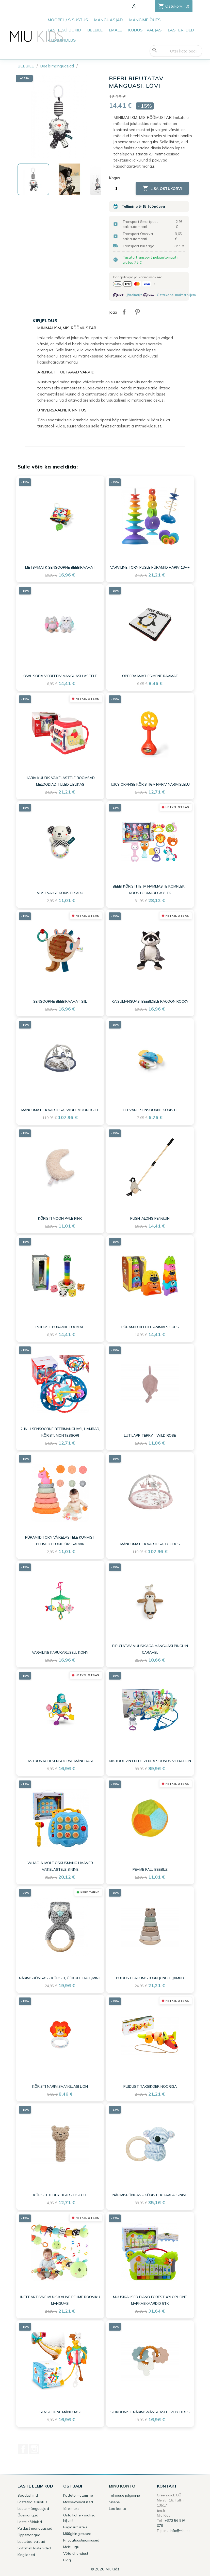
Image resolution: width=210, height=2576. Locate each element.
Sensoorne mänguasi (60, 2412)
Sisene (114, 2502)
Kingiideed (26, 2554)
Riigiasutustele (75, 2527)
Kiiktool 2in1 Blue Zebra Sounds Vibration (150, 1761)
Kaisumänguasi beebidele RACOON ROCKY (150, 1001)
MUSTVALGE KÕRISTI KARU (60, 893)
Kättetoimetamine (78, 2495)
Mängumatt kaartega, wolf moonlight (60, 1110)
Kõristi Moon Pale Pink (60, 1218)
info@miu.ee (180, 2530)
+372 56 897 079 (43, 6)
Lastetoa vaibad (31, 2541)
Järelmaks (71, 2508)
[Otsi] (176, 51)
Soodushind (28, 2495)
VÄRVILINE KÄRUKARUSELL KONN (60, 1652)
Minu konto (122, 2486)
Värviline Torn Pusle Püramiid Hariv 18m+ (150, 567)
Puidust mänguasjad (35, 2528)
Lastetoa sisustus (32, 2502)
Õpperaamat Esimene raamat (150, 676)
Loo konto (117, 2508)
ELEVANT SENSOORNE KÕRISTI (149, 1110)
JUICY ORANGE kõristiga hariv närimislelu (150, 784)
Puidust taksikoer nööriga (150, 2086)
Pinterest (137, 312)
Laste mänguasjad (33, 2508)
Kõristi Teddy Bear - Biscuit (60, 2195)
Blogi (67, 2560)
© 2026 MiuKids (105, 2569)
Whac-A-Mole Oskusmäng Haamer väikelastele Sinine (60, 1866)
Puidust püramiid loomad (60, 1327)
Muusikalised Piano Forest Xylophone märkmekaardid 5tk (150, 2300)
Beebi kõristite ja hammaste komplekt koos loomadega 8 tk (150, 889)
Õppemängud (29, 2535)
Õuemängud (28, 2515)
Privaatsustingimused (81, 2540)
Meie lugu (71, 2547)
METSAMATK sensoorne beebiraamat (60, 567)
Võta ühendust (75, 2553)
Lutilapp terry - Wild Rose (150, 1435)
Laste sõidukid (30, 2521)
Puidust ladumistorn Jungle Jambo (150, 1978)
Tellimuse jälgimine (124, 2495)
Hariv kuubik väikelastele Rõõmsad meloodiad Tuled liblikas (60, 781)
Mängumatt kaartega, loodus (150, 1544)
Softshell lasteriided (34, 2548)
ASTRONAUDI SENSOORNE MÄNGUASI (60, 1761)
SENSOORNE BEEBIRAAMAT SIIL (60, 1001)
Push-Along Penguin (150, 1218)
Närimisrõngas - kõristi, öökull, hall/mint (60, 1978)
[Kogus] (120, 188)
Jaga (124, 312)
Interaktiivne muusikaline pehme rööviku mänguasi (60, 2300)
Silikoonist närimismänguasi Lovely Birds (150, 2412)
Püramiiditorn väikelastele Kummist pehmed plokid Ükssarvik (60, 1540)
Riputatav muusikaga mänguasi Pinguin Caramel (150, 1649)
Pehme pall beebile (150, 1869)
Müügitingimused (77, 2533)
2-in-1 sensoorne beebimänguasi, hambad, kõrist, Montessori (60, 1432)
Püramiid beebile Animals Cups (150, 1327)
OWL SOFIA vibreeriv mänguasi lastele (60, 676)
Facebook (23, 2449)
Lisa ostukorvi (162, 188)
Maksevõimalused (78, 2502)
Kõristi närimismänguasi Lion (60, 2086)
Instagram (34, 2449)
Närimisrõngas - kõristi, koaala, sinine (149, 2195)
